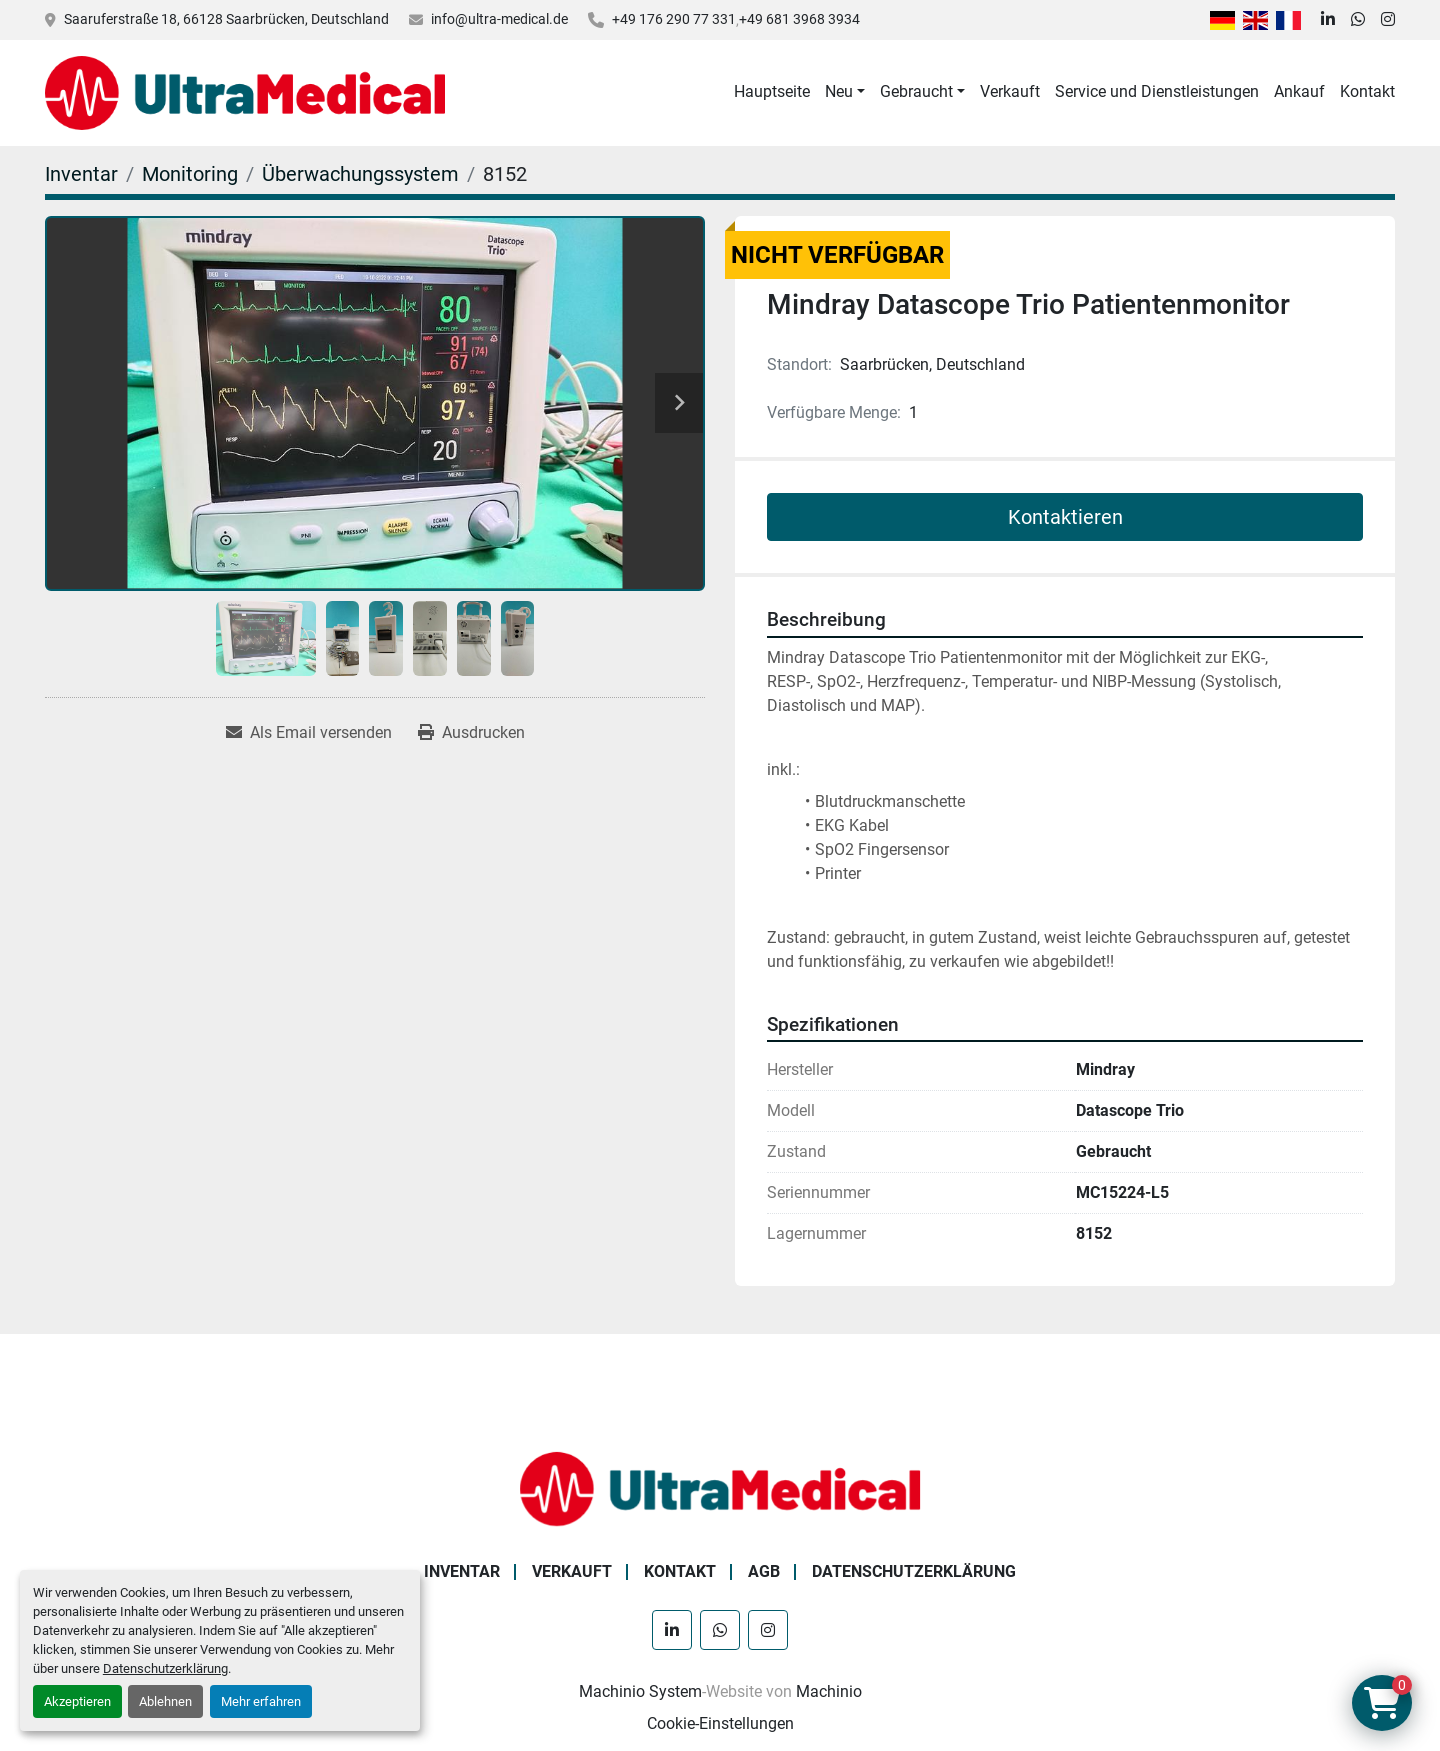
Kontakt (1367, 91)
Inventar (462, 1571)
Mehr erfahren (261, 1701)
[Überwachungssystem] (360, 174)
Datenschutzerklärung (165, 1668)
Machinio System (640, 1691)
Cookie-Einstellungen (720, 1723)
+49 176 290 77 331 (674, 19)
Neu (839, 91)
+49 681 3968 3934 (799, 19)
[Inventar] (81, 174)
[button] (845, 92)
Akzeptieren (77, 1701)
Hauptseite (772, 91)
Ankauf (1299, 91)
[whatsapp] (1358, 20)
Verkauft (1010, 91)
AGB (764, 1571)
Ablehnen (165, 1701)
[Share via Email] (309, 733)
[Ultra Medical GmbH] (720, 1487)
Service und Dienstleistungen (1157, 91)
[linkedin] (1328, 20)
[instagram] (1388, 20)
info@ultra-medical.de (499, 19)
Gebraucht (916, 91)
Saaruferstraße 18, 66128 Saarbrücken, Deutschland (226, 19)
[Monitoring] (190, 174)
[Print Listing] (471, 733)
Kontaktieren (1065, 517)
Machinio (829, 1691)
